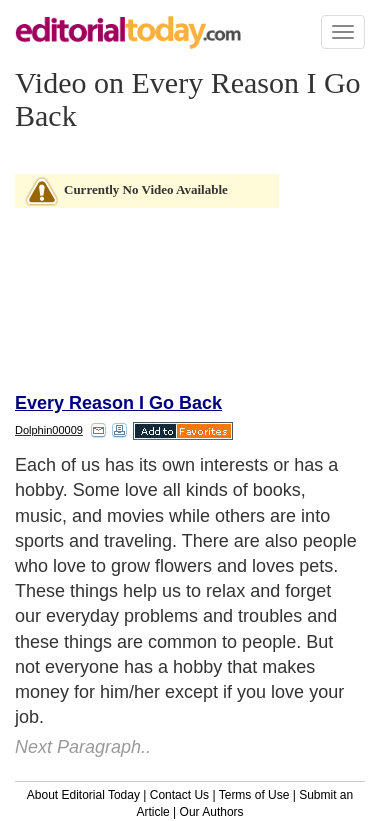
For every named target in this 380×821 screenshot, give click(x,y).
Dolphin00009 (49, 430)
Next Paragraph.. (83, 747)
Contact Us (179, 795)
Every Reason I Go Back (118, 403)
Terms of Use (254, 795)
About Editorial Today (83, 795)
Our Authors (212, 812)
